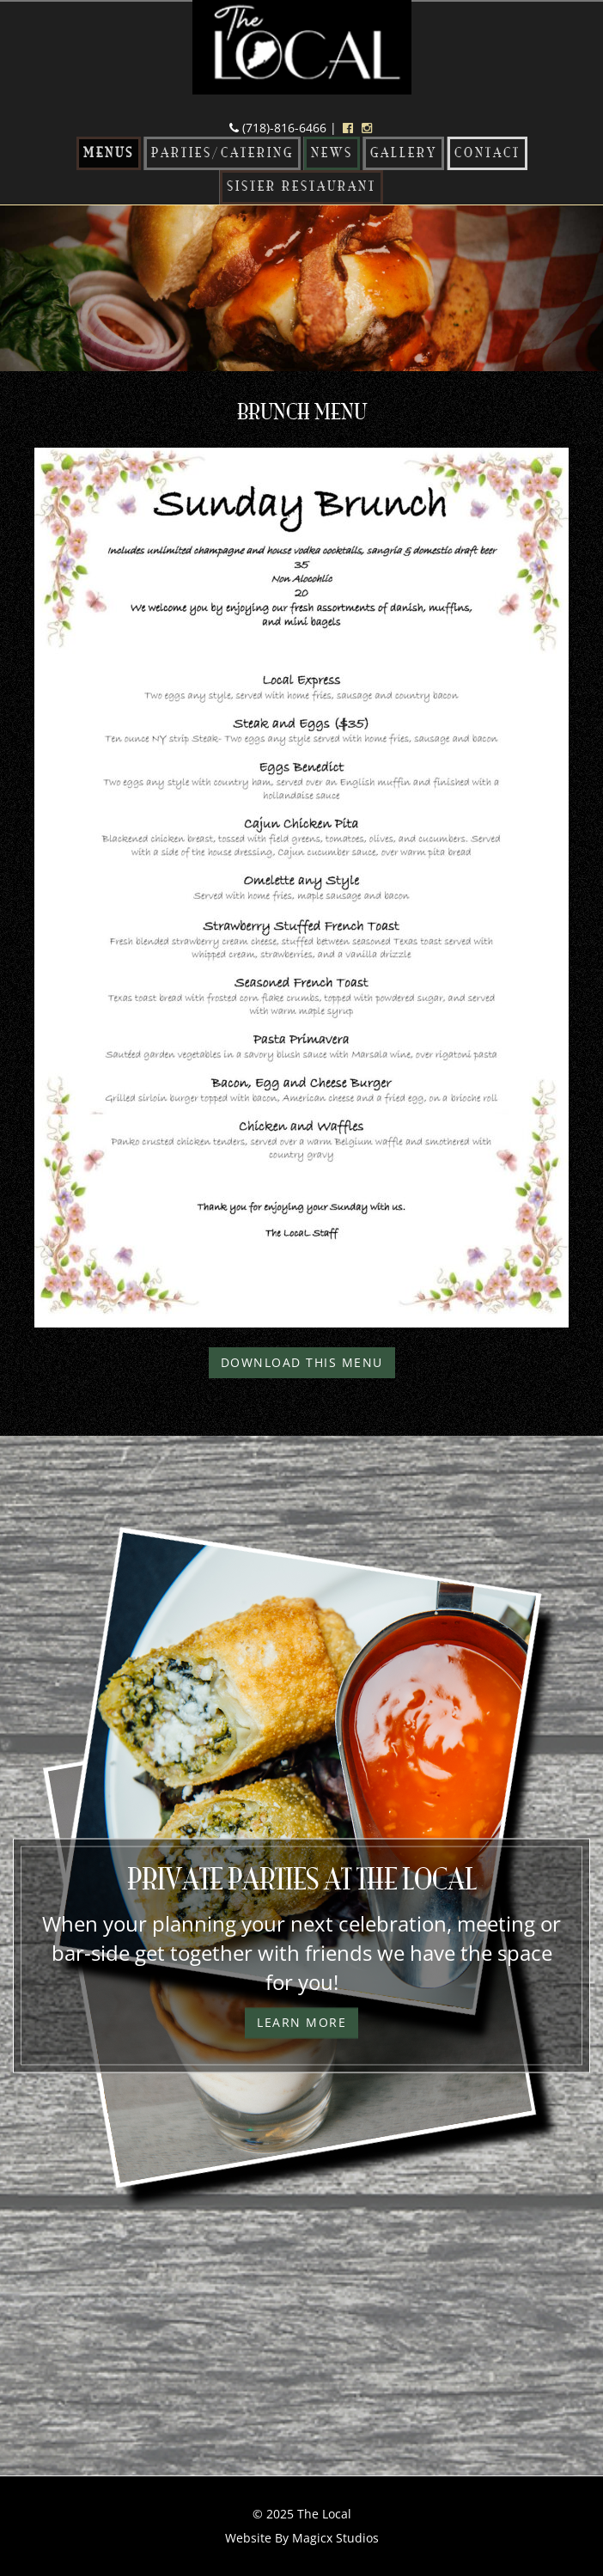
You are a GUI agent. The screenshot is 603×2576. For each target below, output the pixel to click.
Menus (108, 153)
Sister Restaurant (301, 187)
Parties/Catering (222, 153)
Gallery (403, 153)
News (332, 153)
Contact (487, 153)
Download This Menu (302, 1362)
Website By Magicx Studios (302, 2538)
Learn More (301, 2023)
